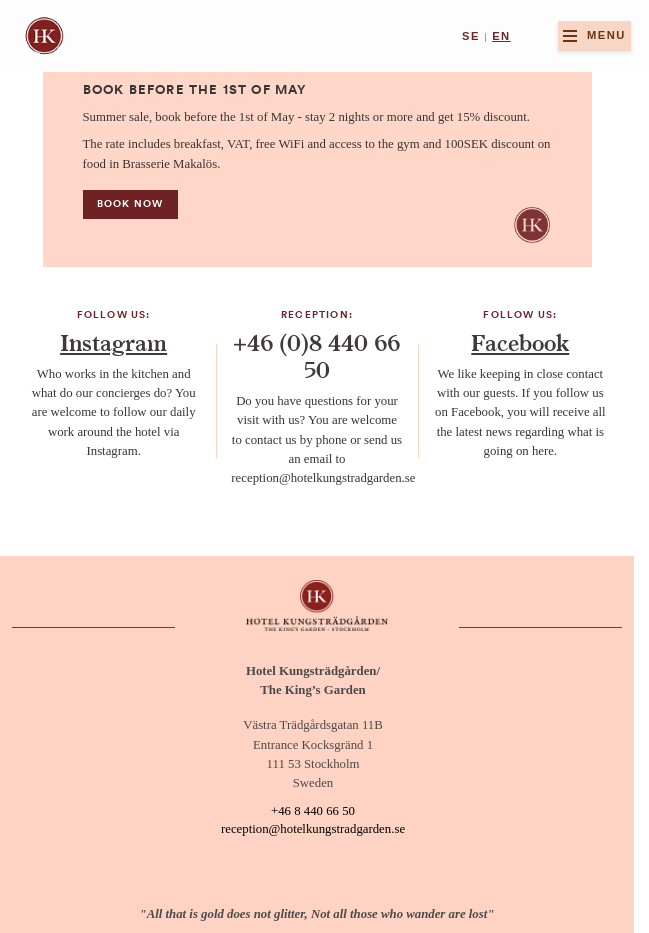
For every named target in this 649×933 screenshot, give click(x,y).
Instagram (113, 343)
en (501, 36)
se (471, 36)
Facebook (520, 343)
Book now (130, 204)
